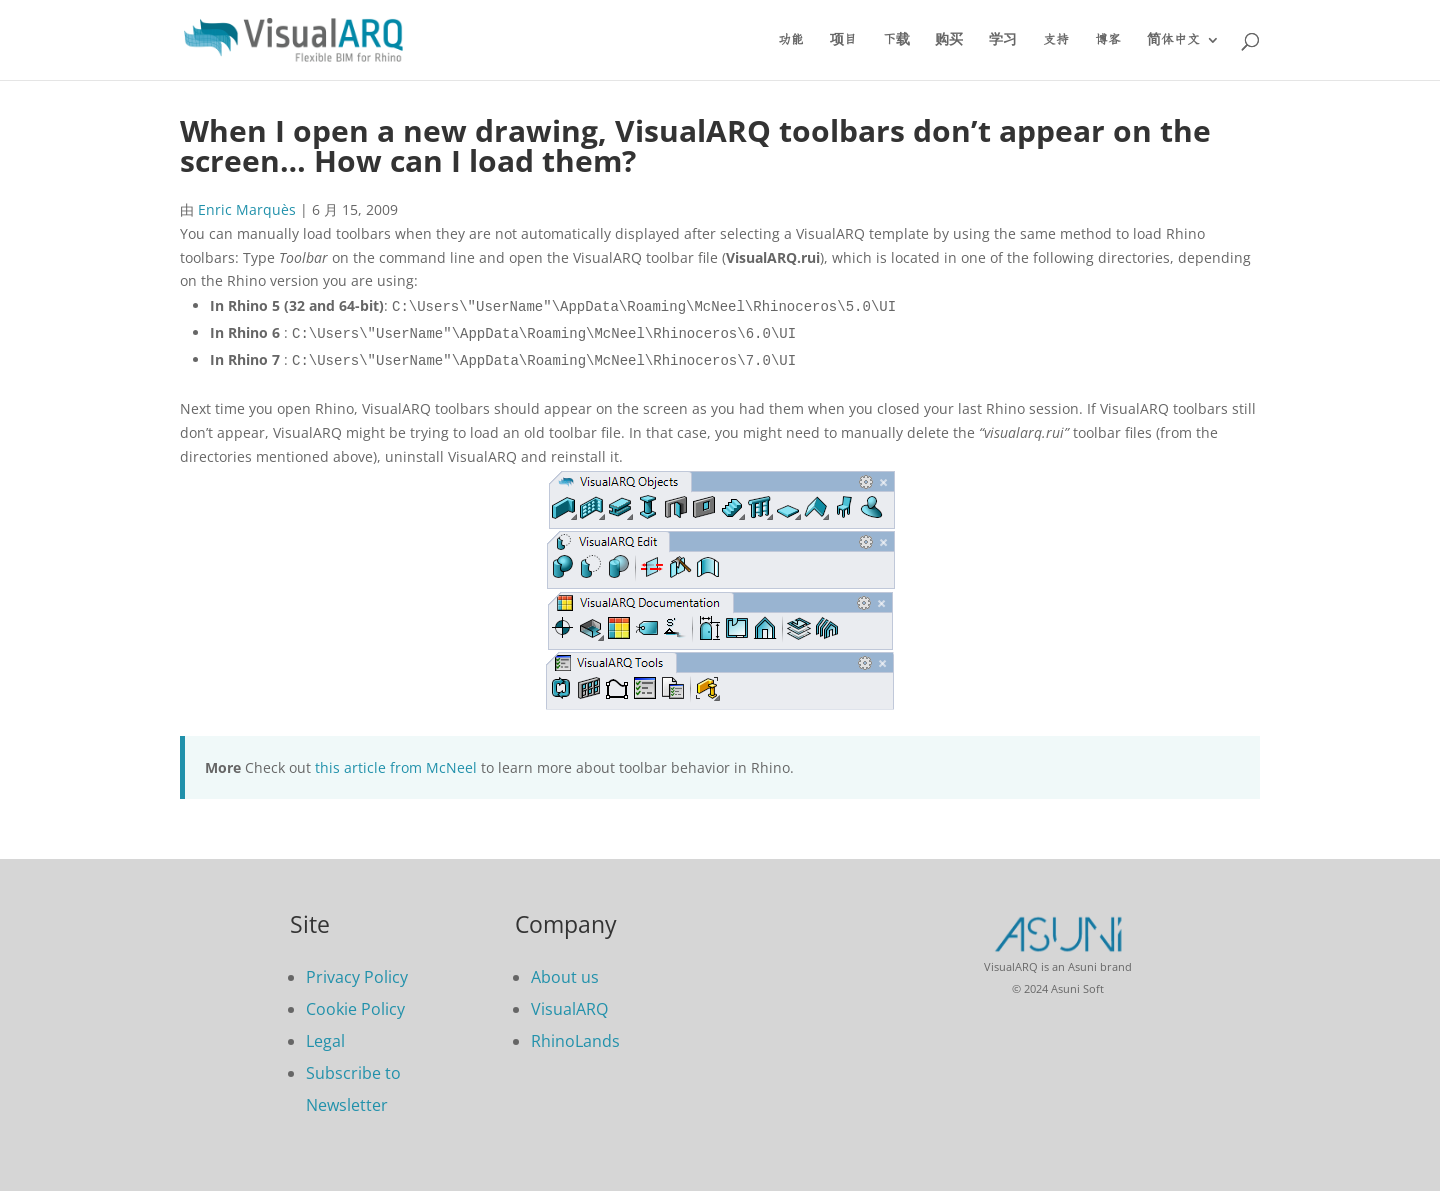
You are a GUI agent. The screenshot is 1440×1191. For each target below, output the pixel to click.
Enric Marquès (247, 209)
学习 (1003, 40)
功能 (791, 40)
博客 (1108, 40)
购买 (949, 40)
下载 (896, 40)
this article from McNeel (396, 767)
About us (565, 977)
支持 (1056, 40)
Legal (325, 1041)
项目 (843, 40)
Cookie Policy (355, 1009)
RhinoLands (575, 1041)
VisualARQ (569, 1009)
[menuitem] (1183, 56)
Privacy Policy (357, 977)
